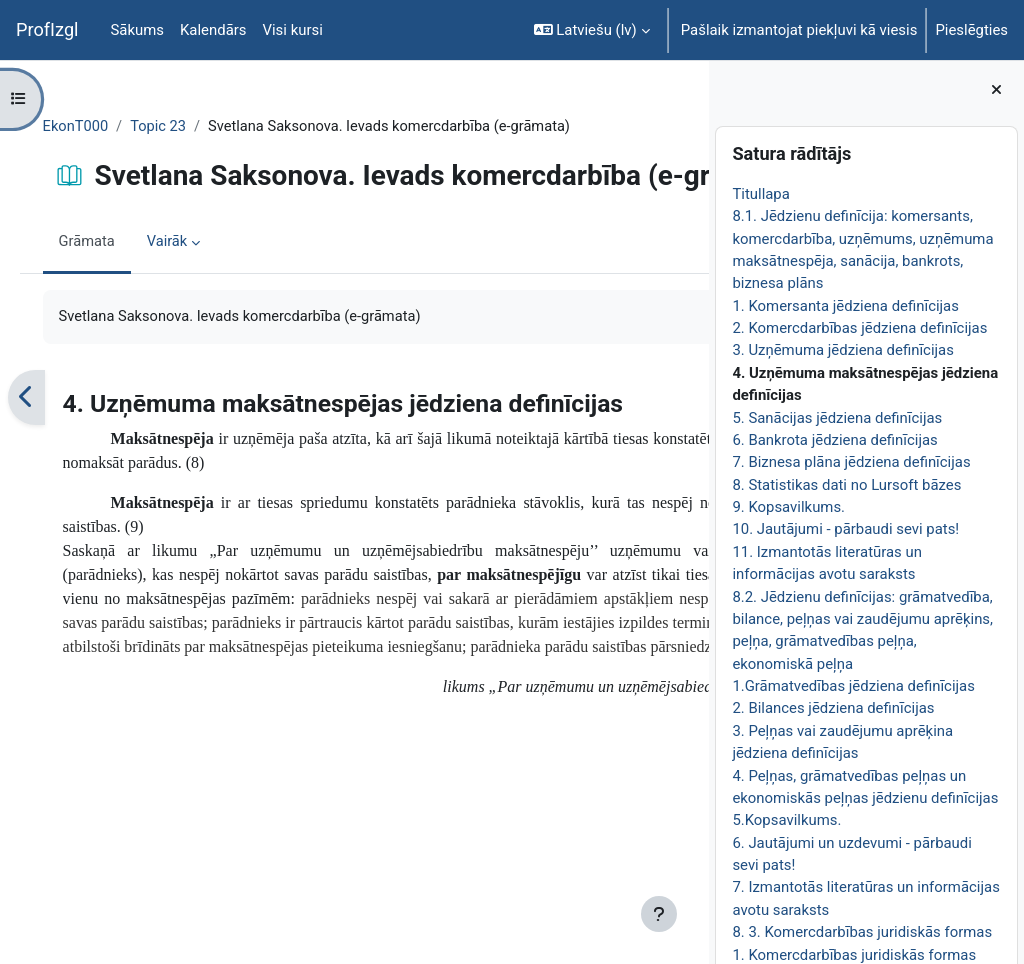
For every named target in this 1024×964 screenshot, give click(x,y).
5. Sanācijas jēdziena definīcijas (837, 418)
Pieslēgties (971, 30)
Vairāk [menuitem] (196, 310)
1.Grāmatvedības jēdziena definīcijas (853, 686)
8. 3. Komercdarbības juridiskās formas (862, 932)
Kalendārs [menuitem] (213, 30)
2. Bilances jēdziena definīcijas (833, 708)
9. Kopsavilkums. (788, 507)
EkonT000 (104, 127)
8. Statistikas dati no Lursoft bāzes (846, 485)
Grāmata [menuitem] (115, 310)
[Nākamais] (686, 465)
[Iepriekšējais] (54, 465)
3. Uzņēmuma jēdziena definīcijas (843, 350)
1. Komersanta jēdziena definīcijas (845, 306)
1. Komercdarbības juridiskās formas (854, 955)
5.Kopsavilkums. (786, 820)
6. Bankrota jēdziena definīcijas (834, 440)
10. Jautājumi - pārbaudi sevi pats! (845, 529)
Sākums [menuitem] (138, 30)
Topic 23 (188, 127)
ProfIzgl (47, 29)
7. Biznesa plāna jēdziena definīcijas (851, 462)
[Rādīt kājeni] (659, 914)
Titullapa (760, 194)
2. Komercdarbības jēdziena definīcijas (859, 328)
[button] (592, 30)
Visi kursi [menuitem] (293, 30)
